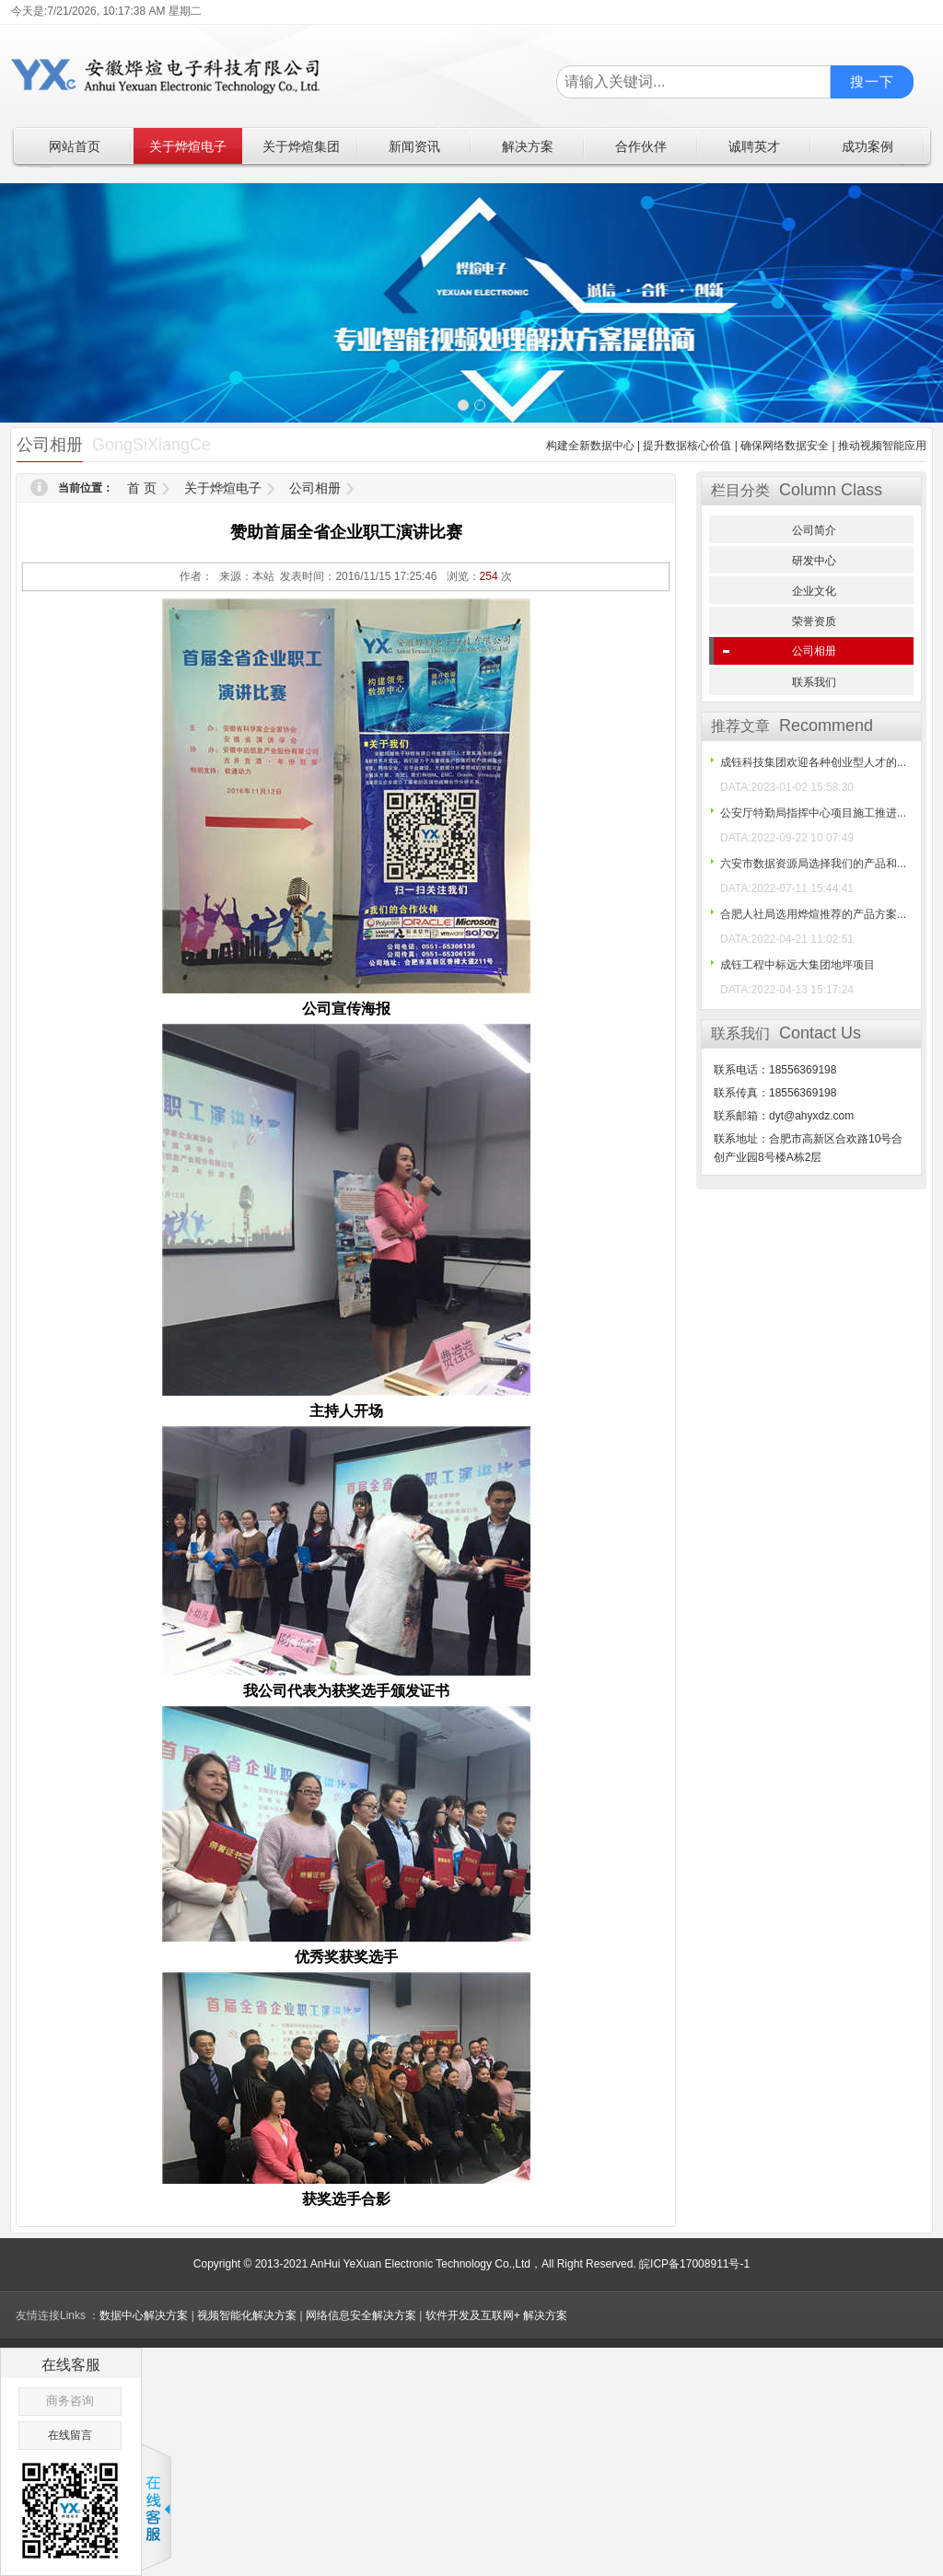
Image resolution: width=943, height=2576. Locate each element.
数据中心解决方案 (143, 2315)
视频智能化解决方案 (247, 2315)
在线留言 (70, 2435)
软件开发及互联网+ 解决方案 (496, 2315)
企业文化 (814, 591)
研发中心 (814, 560)
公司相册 (315, 488)
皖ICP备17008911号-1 (694, 2263)
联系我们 (814, 682)
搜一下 (872, 81)
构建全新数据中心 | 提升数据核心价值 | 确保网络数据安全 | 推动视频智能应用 (736, 445)
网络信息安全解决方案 (361, 2315)
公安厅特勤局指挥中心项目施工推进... (813, 812)
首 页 (142, 488)
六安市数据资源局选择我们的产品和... (813, 863)
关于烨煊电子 (223, 488)
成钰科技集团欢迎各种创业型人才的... (813, 762)
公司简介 (814, 530)
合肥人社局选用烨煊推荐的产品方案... (813, 914)
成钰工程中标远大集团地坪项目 (797, 964)
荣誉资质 (814, 621)
